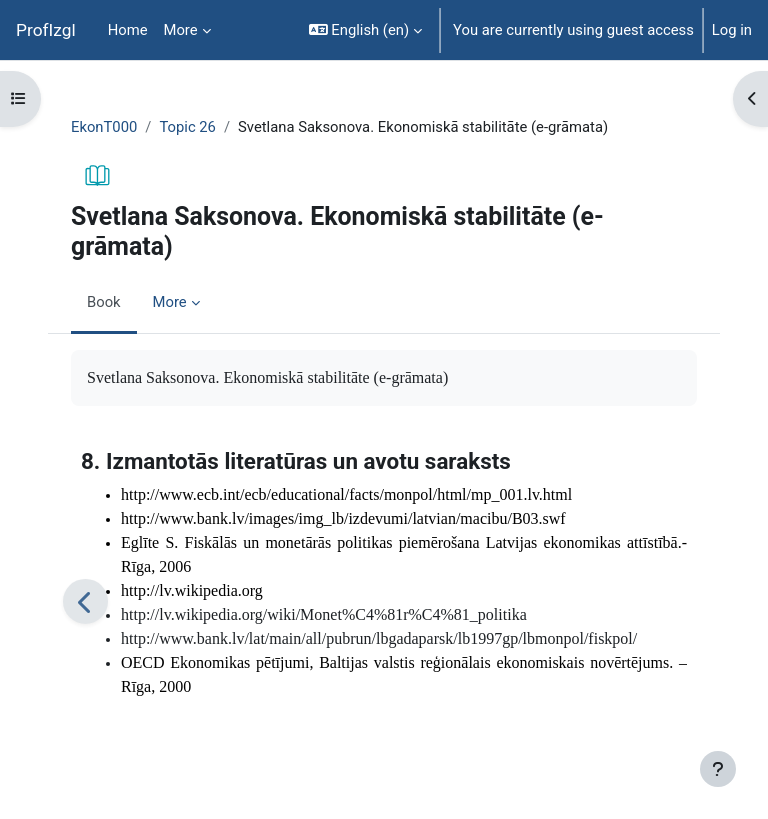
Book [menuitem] (104, 302)
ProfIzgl (46, 30)
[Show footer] (718, 769)
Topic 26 (187, 127)
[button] (365, 30)
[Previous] (85, 601)
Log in (732, 30)
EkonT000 (104, 127)
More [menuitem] (181, 30)
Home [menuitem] (128, 30)
